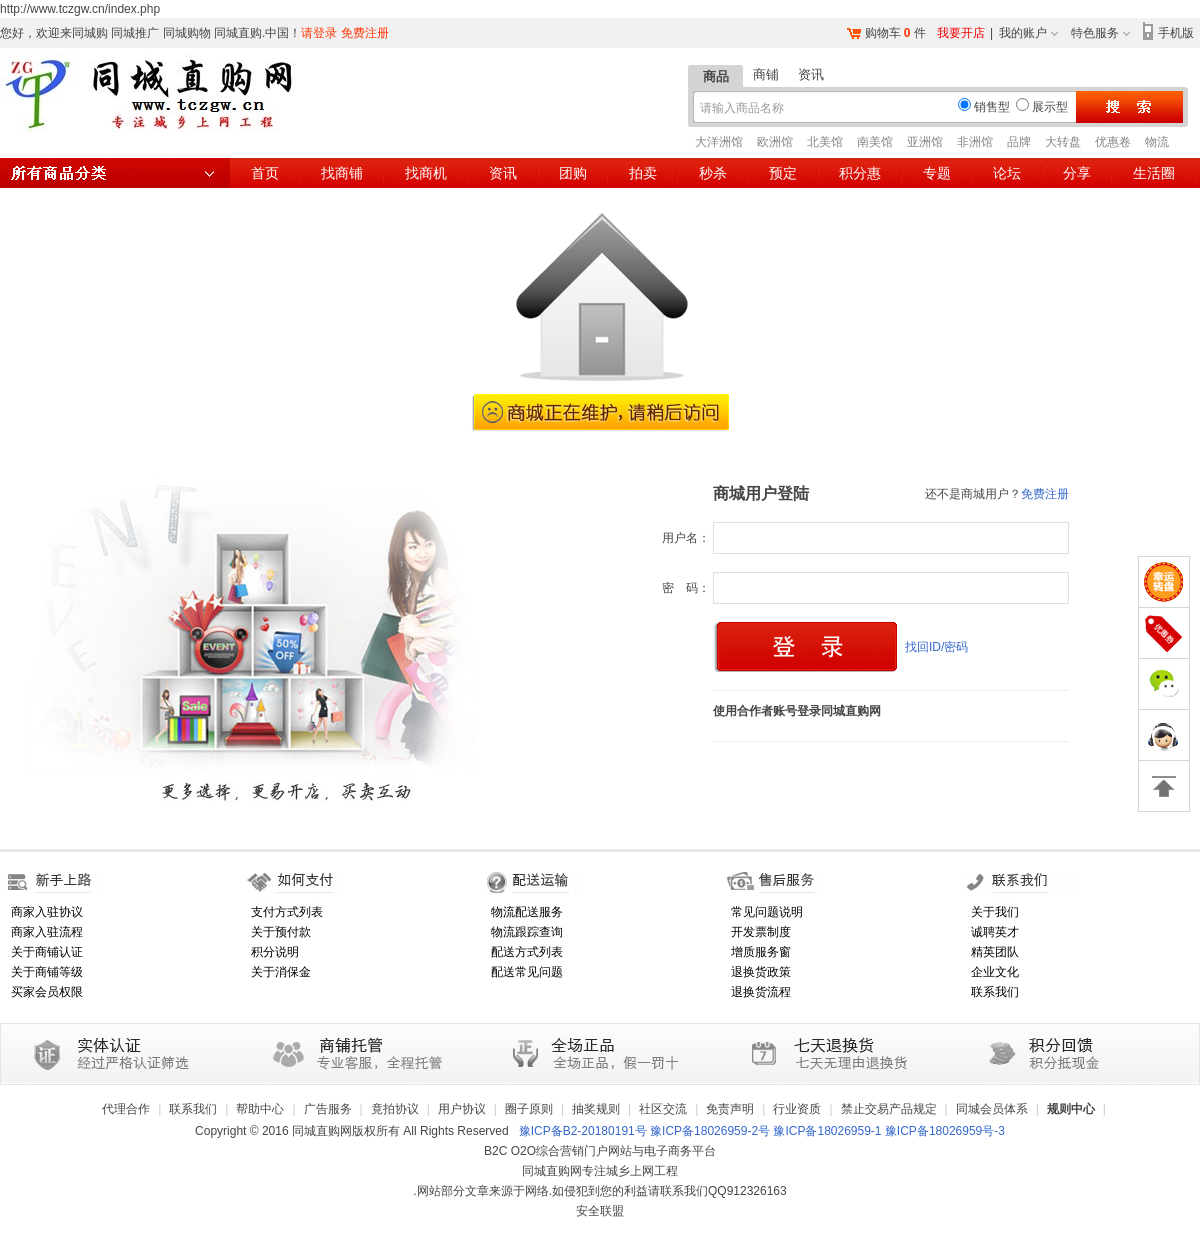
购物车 (883, 33)
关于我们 (995, 912)
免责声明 (730, 1109)
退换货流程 (761, 992)
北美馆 (825, 142)
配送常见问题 (527, 972)
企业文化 (995, 972)
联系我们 (995, 992)
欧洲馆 (775, 142)
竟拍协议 (395, 1109)
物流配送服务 (527, 912)
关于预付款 (281, 932)
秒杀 (713, 173)
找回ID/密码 (936, 647)
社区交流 (663, 1109)
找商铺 (342, 173)
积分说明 (275, 952)
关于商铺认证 (47, 952)
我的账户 (1023, 33)
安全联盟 (600, 1211)
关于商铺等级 (47, 972)
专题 (937, 173)
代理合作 (126, 1109)
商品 (716, 76)
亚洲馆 (925, 142)
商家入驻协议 (47, 912)
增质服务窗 (761, 952)
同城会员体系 (992, 1109)
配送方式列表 (527, 952)
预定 (783, 173)
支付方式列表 (287, 912)
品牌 (1019, 142)
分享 (1077, 173)
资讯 (811, 74)
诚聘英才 (995, 932)
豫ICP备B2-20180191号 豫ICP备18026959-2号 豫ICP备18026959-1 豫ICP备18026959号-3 (762, 1131)
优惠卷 (1113, 142)
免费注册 (365, 33)
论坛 (1007, 173)
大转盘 (1063, 142)
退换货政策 (761, 972)
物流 (1157, 142)
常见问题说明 (767, 912)
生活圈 (1154, 173)
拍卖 (643, 173)
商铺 (766, 74)
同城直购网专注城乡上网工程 (600, 1171)
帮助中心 (260, 1109)
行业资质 (797, 1109)
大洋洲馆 (719, 142)
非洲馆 (975, 142)
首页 (265, 173)
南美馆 (875, 142)
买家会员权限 (47, 992)
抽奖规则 (596, 1109)
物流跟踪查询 (527, 932)
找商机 (426, 173)
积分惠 (860, 173)
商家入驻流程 (47, 932)
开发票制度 (761, 932)
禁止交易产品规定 (889, 1109)
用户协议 (462, 1109)
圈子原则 (529, 1109)
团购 (573, 173)
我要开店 (961, 33)
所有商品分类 (115, 173)
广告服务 (328, 1109)
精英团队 (995, 952)
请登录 (319, 33)
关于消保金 (281, 972)
